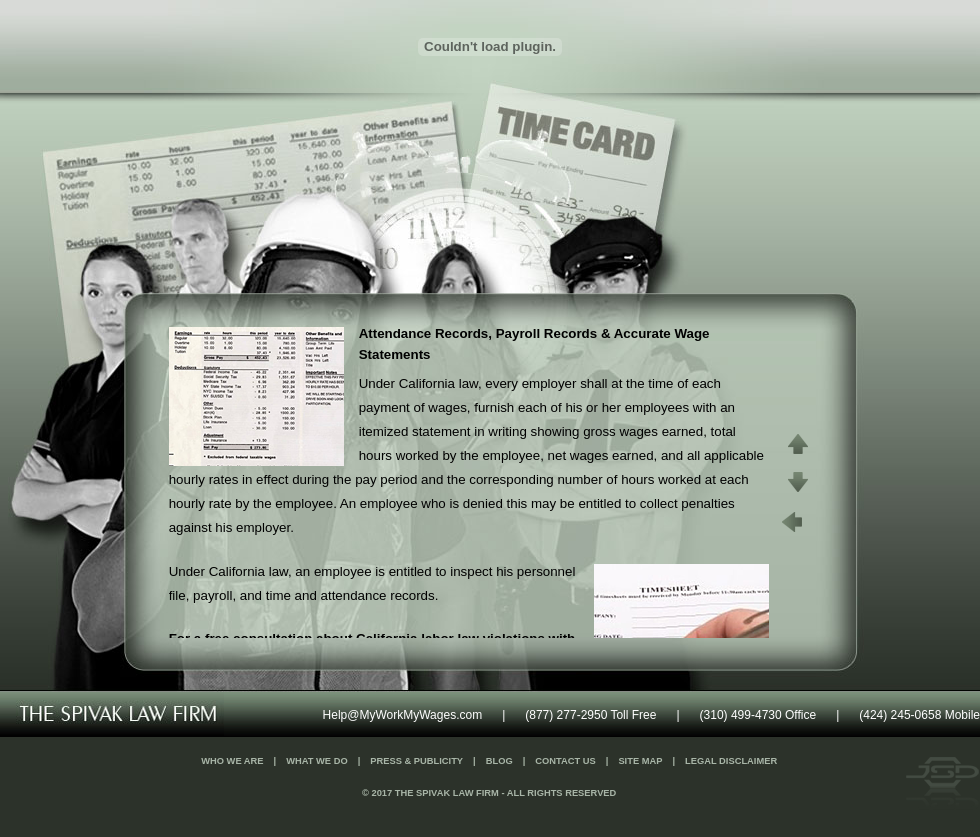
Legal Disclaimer (731, 761)
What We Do (317, 761)
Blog (499, 761)
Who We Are (232, 761)
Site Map (640, 761)
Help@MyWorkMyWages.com (403, 715)
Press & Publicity (416, 761)
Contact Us (565, 761)
